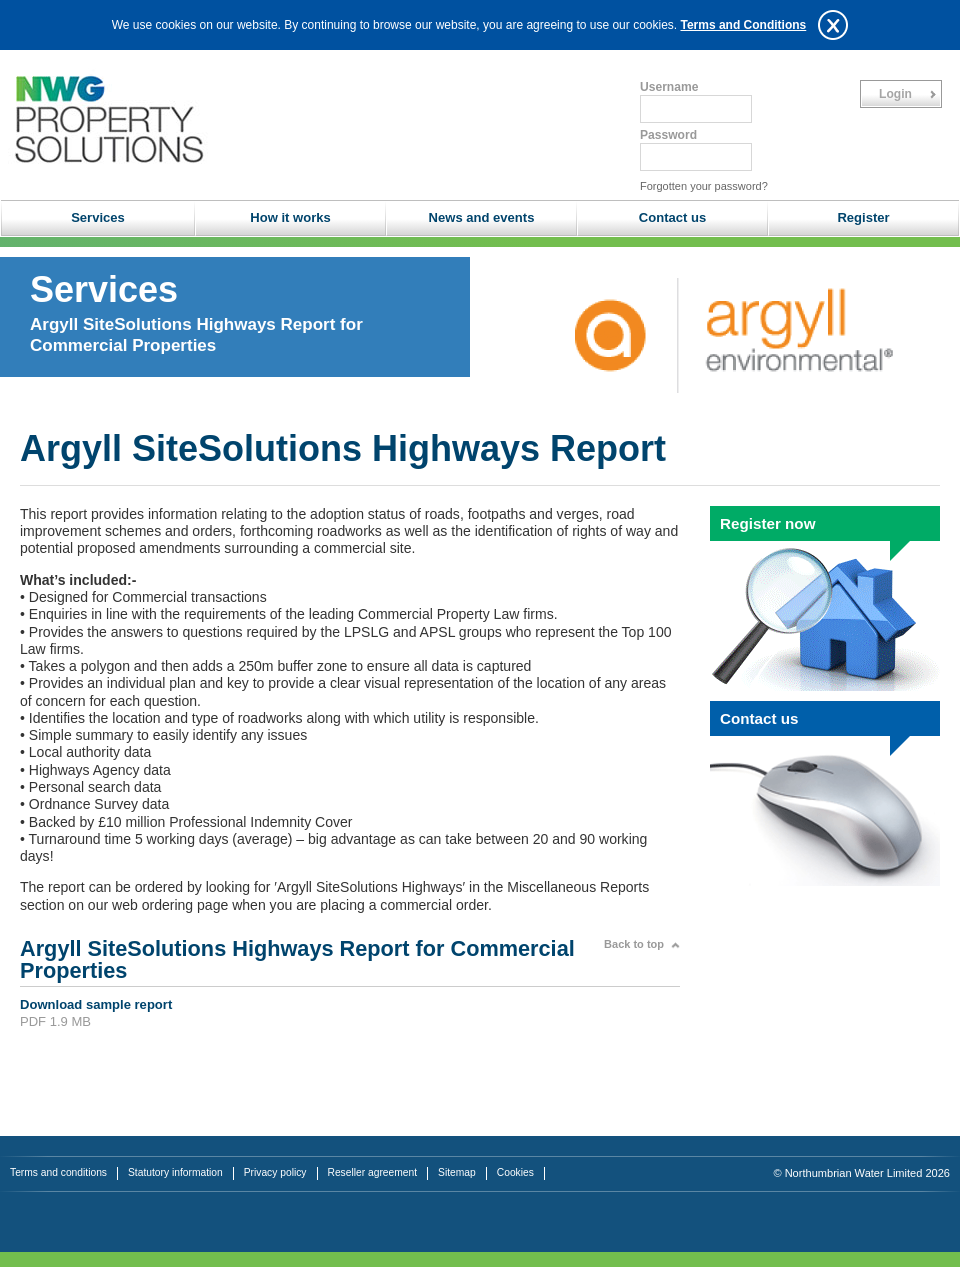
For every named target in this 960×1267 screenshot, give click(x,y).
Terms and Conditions (743, 25)
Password (668, 135)
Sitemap (457, 1172)
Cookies (515, 1172)
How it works (290, 217)
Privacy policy (275, 1172)
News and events (482, 217)
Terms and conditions (58, 1172)
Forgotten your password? (704, 186)
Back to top (634, 944)
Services (98, 217)
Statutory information (175, 1172)
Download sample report (96, 1004)
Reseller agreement (373, 1172)
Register (863, 217)
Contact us (672, 217)
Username (669, 87)
